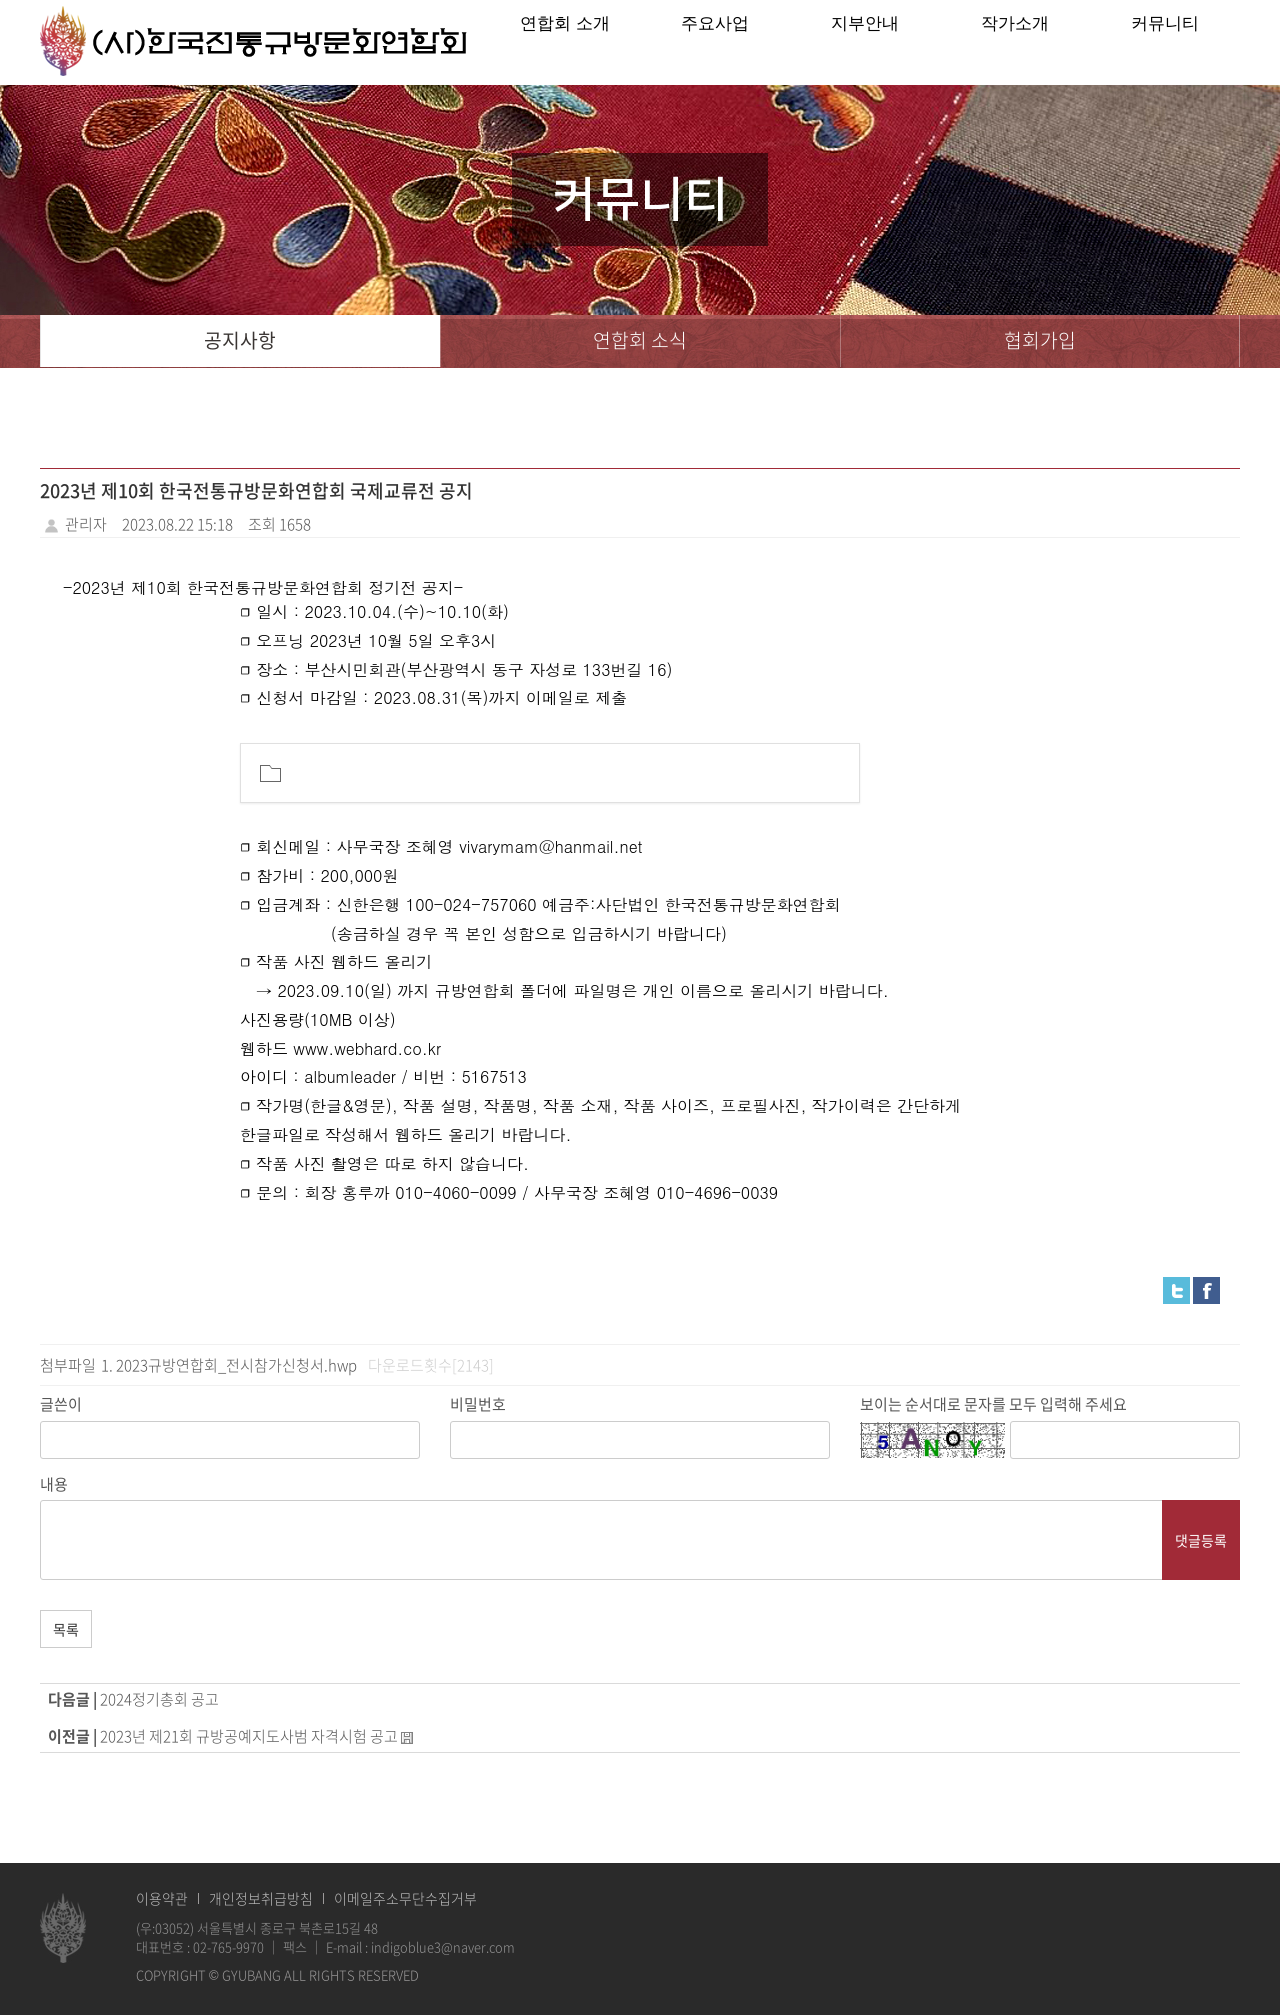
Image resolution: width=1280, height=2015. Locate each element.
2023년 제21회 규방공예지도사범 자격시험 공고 (249, 1736)
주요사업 (715, 42)
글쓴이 (61, 1404)
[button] (827, 773)
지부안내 (865, 42)
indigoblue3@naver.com (443, 1946)
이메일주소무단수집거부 (405, 1898)
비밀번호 (478, 1404)
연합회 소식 (640, 341)
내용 (54, 1484)
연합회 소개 (565, 42)
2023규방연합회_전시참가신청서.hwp (236, 1365)
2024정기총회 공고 (159, 1699)
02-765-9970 (228, 1946)
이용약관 (162, 1898)
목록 (66, 1629)
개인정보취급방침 (261, 1898)
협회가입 (1040, 341)
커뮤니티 (1165, 42)
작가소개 (1015, 42)
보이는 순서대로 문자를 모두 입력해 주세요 (993, 1404)
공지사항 (240, 341)
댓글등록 (1201, 1540)
